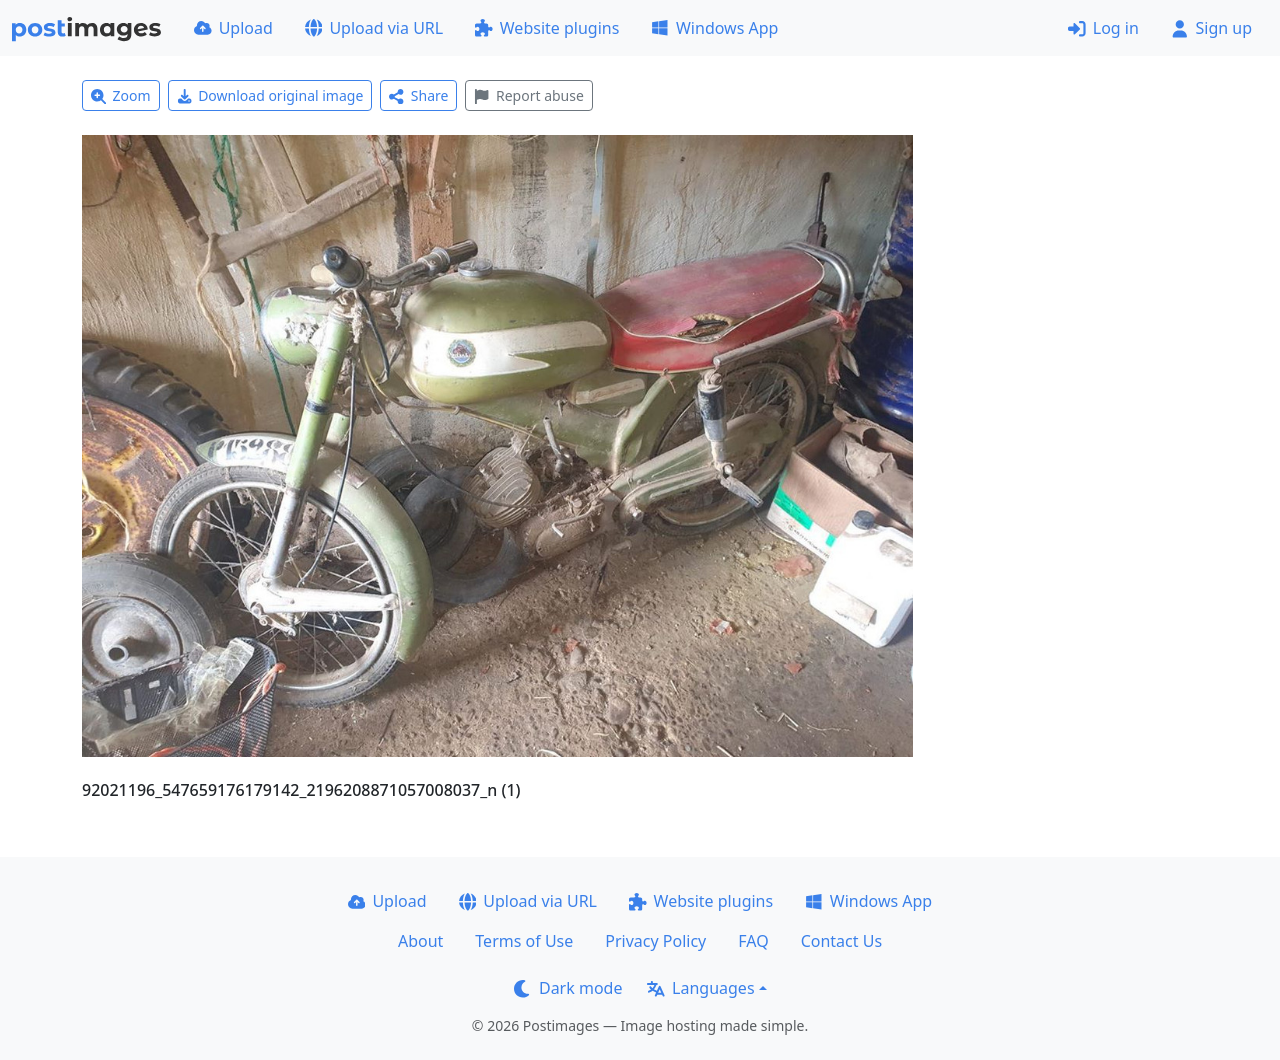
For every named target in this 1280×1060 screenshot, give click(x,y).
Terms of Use (524, 941)
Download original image (270, 95)
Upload (233, 28)
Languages (700, 988)
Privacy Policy (655, 941)
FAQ (753, 941)
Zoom (121, 95)
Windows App (714, 28)
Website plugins (547, 28)
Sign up (1211, 28)
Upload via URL (374, 28)
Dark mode (568, 988)
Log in (1103, 28)
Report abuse (528, 95)
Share (418, 95)
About (420, 941)
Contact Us (841, 941)
